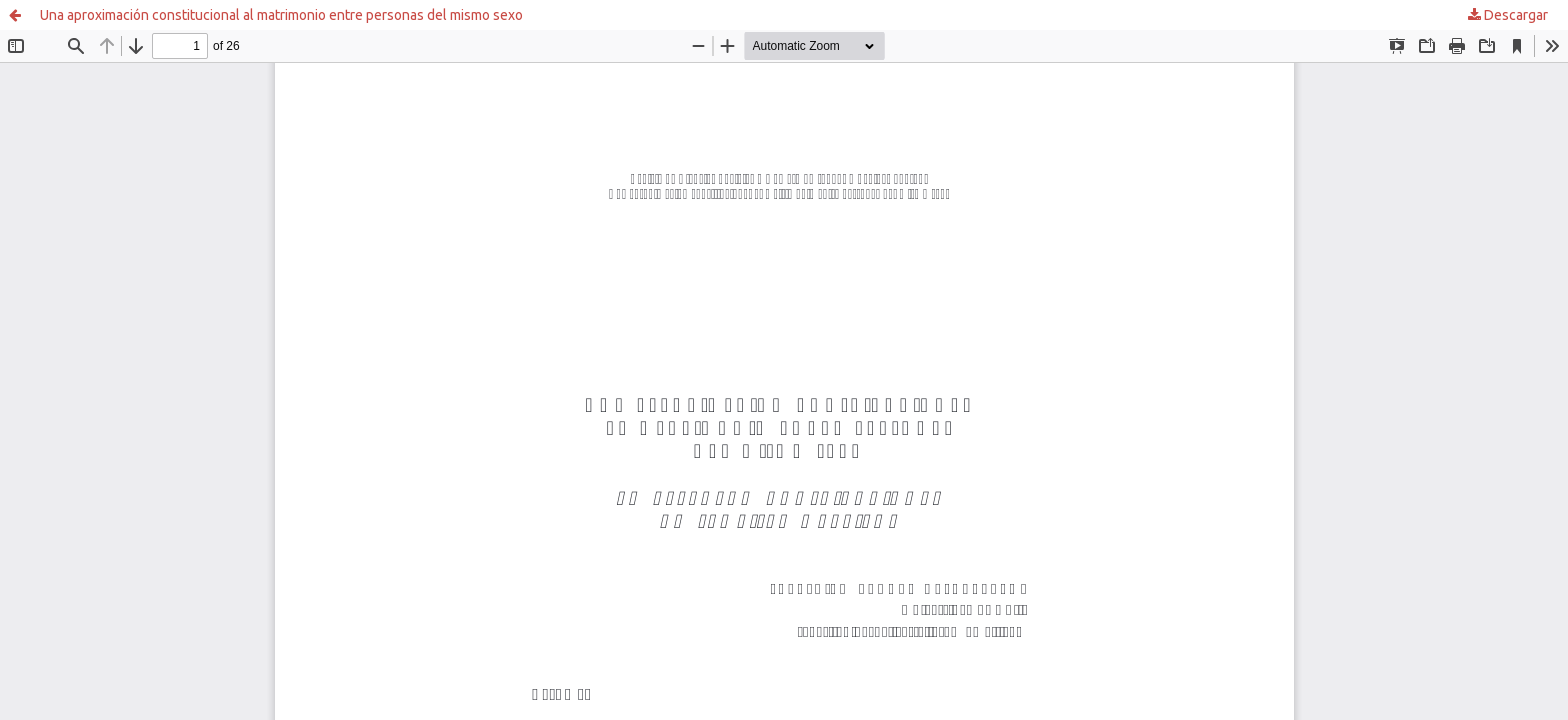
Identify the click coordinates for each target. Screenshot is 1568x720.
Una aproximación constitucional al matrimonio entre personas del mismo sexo (281, 15)
